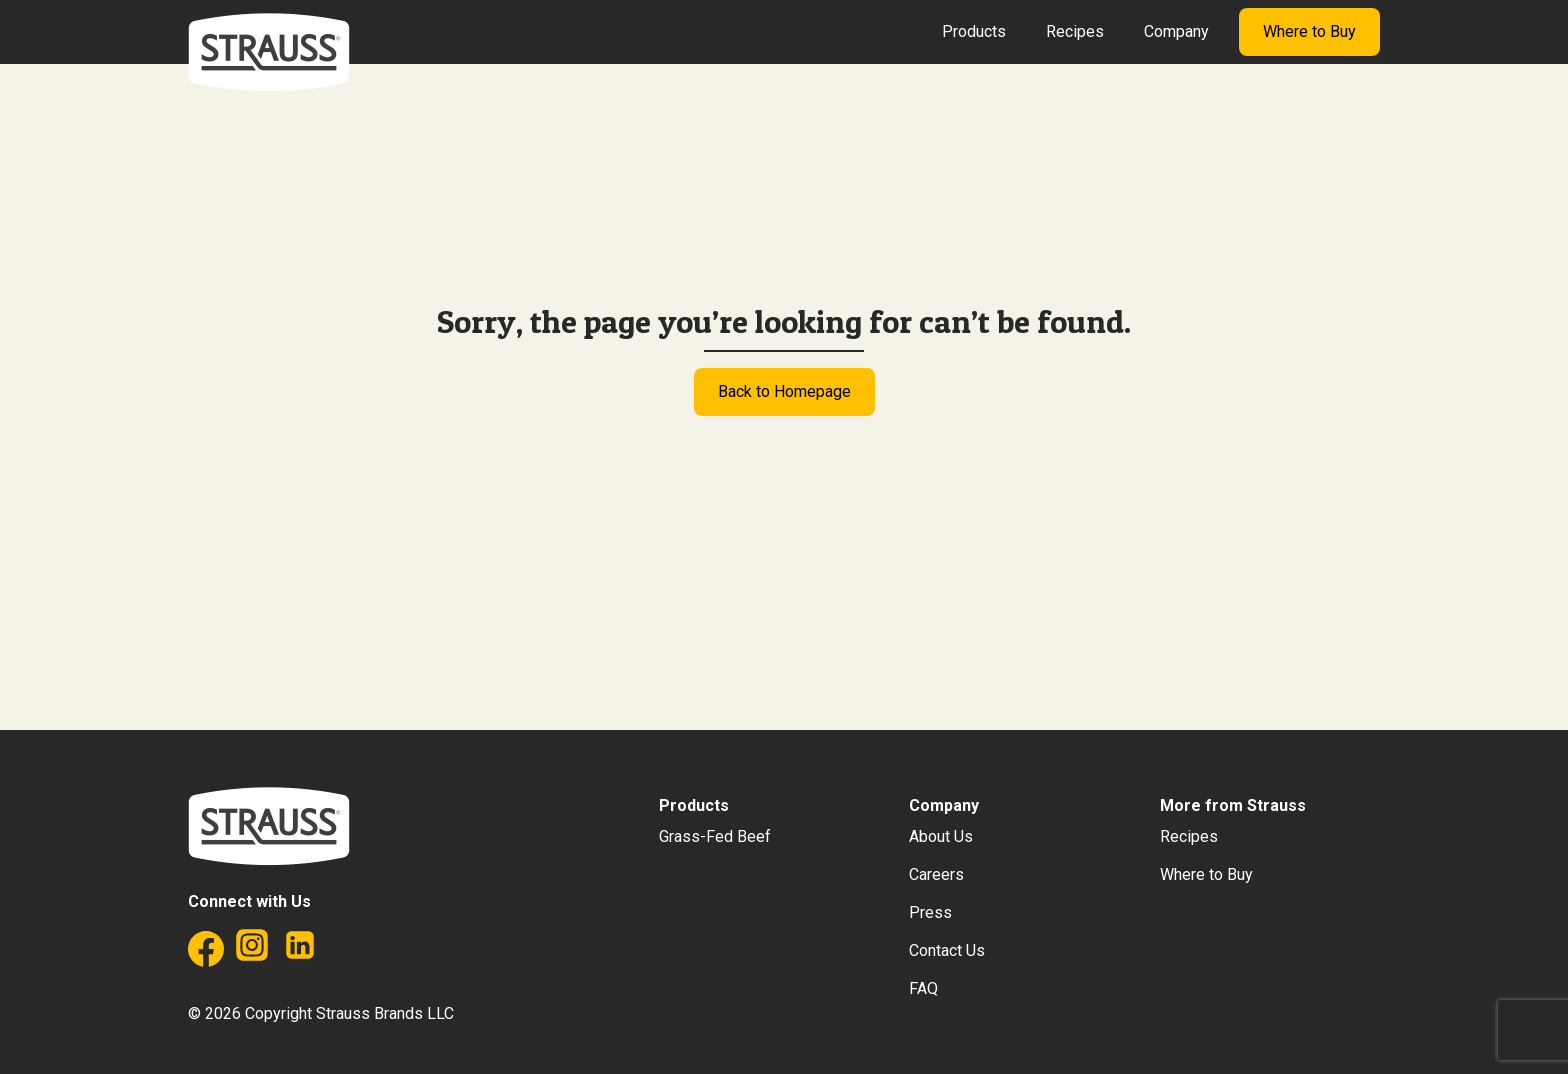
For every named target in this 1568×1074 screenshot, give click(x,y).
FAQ (923, 988)
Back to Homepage (784, 391)
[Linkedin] (300, 954)
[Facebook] (204, 954)
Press (930, 912)
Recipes (1075, 31)
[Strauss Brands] (269, 52)
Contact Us (947, 950)
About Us (941, 836)
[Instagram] (252, 954)
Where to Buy (1309, 31)
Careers (936, 874)
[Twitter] (348, 954)
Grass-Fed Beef (715, 836)
